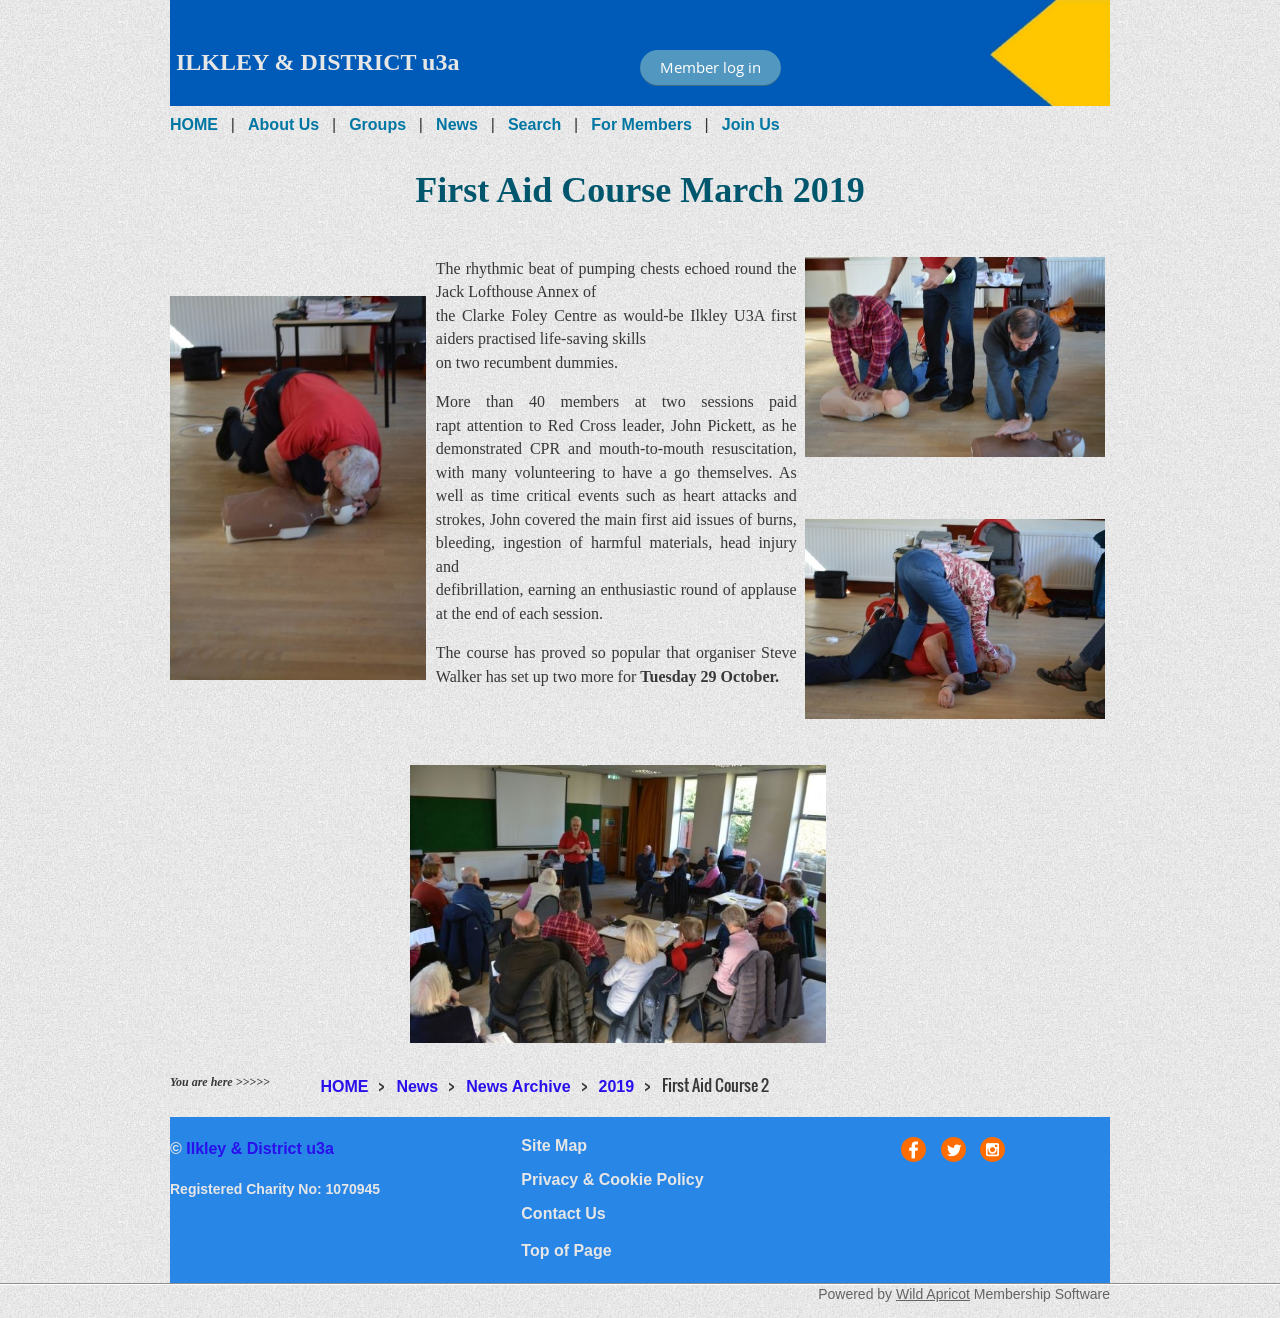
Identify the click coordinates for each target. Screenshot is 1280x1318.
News (457, 124)
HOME (194, 124)
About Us (283, 124)
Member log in (710, 67)
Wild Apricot (933, 1294)
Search (534, 124)
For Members (641, 124)
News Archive (518, 1086)
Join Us (751, 124)
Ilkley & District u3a (260, 1148)
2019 (617, 1086)
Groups (377, 124)
